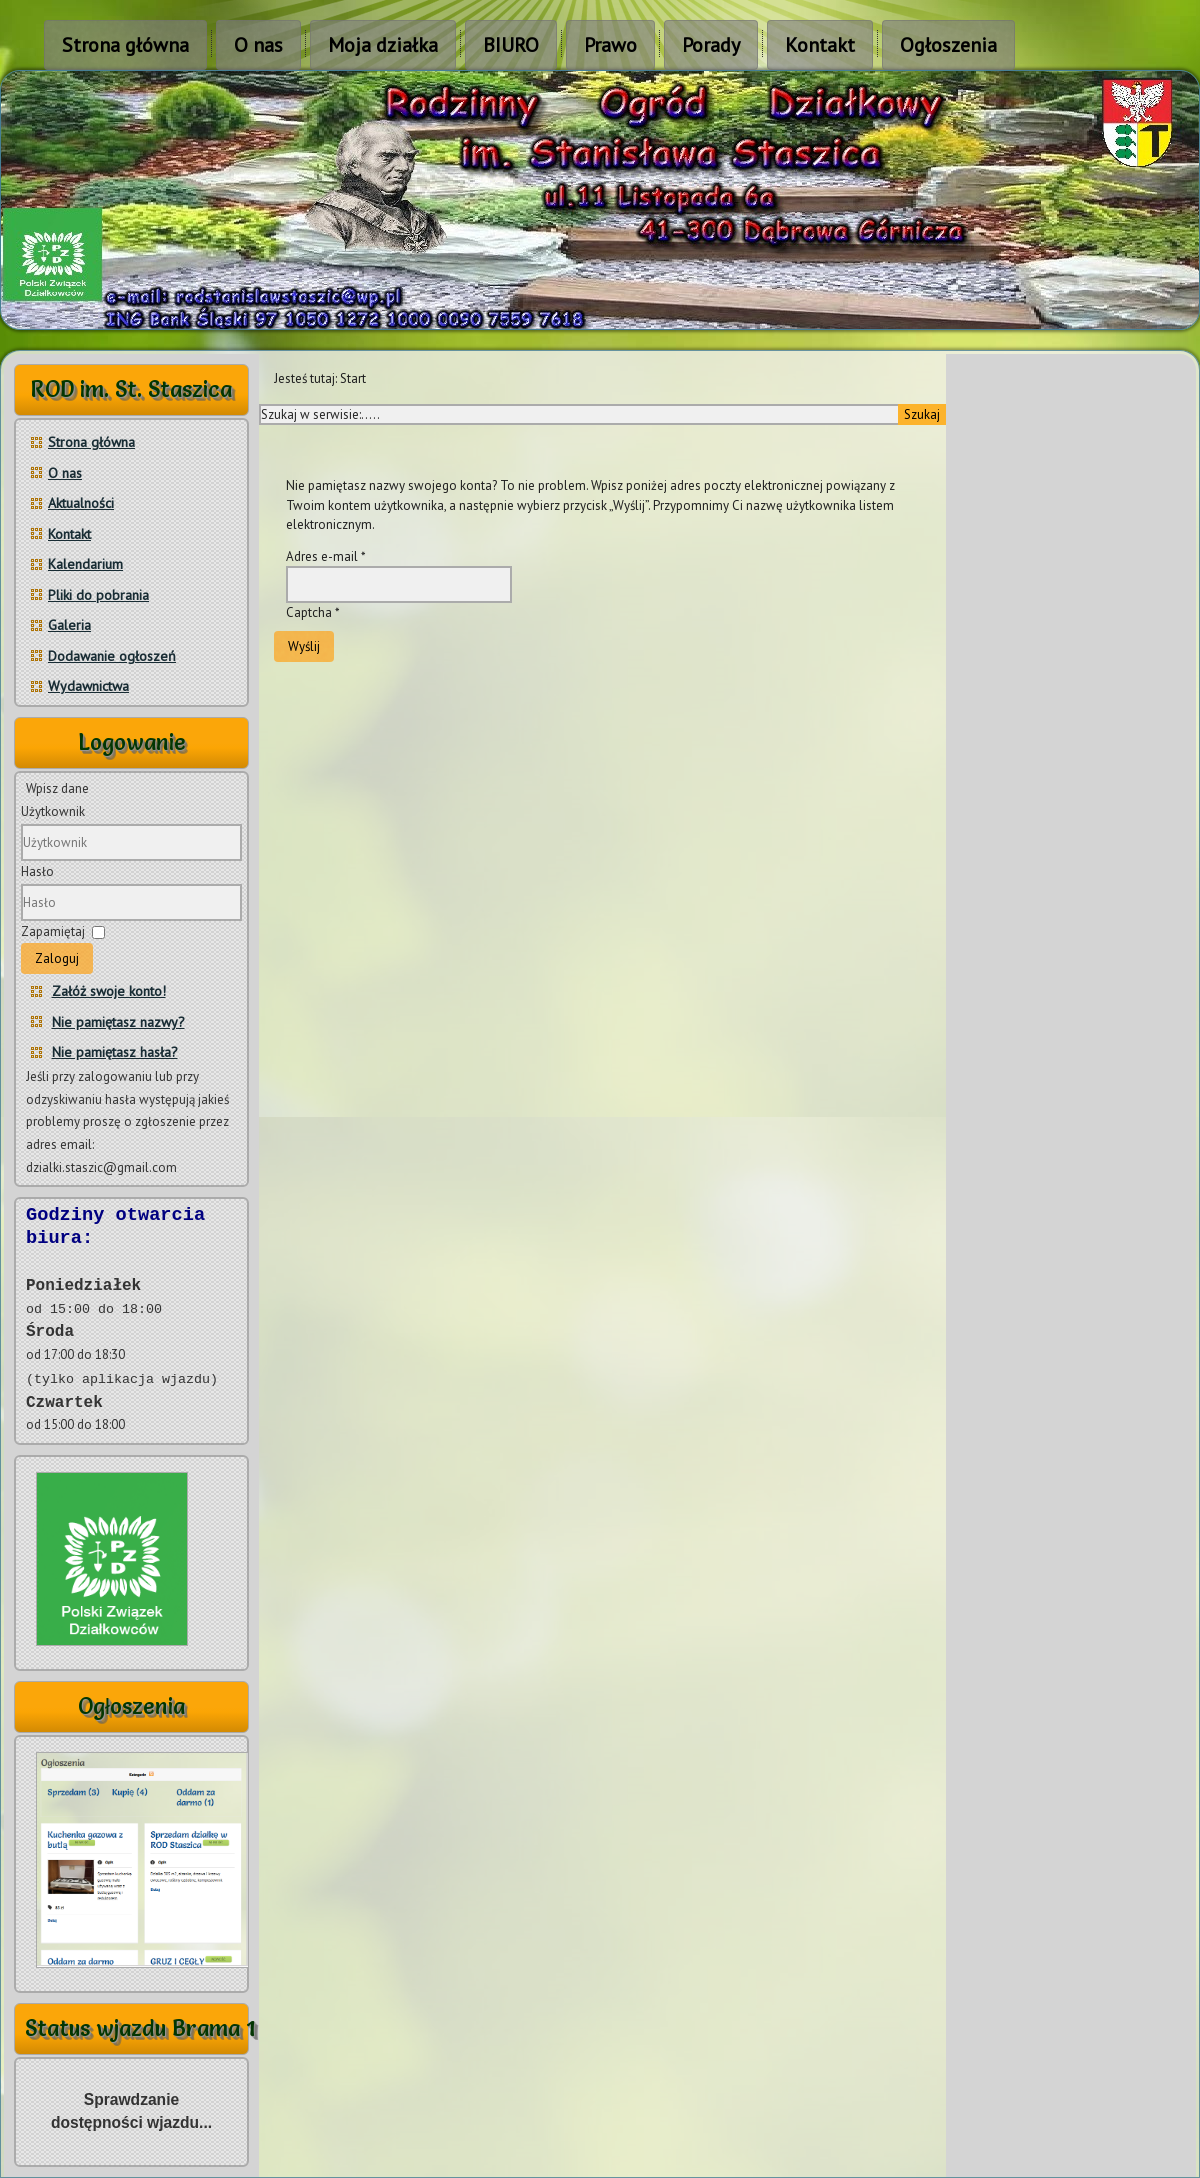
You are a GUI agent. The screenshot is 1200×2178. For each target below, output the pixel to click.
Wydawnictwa (88, 686)
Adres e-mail (326, 556)
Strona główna (125, 45)
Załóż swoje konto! (109, 991)
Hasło (37, 871)
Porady (711, 45)
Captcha (313, 612)
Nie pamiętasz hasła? (115, 1052)
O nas (258, 45)
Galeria (69, 625)
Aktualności (81, 503)
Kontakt (820, 45)
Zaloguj (57, 958)
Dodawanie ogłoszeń (112, 656)
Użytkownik (53, 811)
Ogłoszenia (948, 45)
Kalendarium (85, 564)
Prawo (610, 45)
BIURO (511, 45)
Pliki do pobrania (98, 595)
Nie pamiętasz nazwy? (118, 1022)
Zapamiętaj (53, 931)
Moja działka (383, 45)
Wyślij (304, 646)
